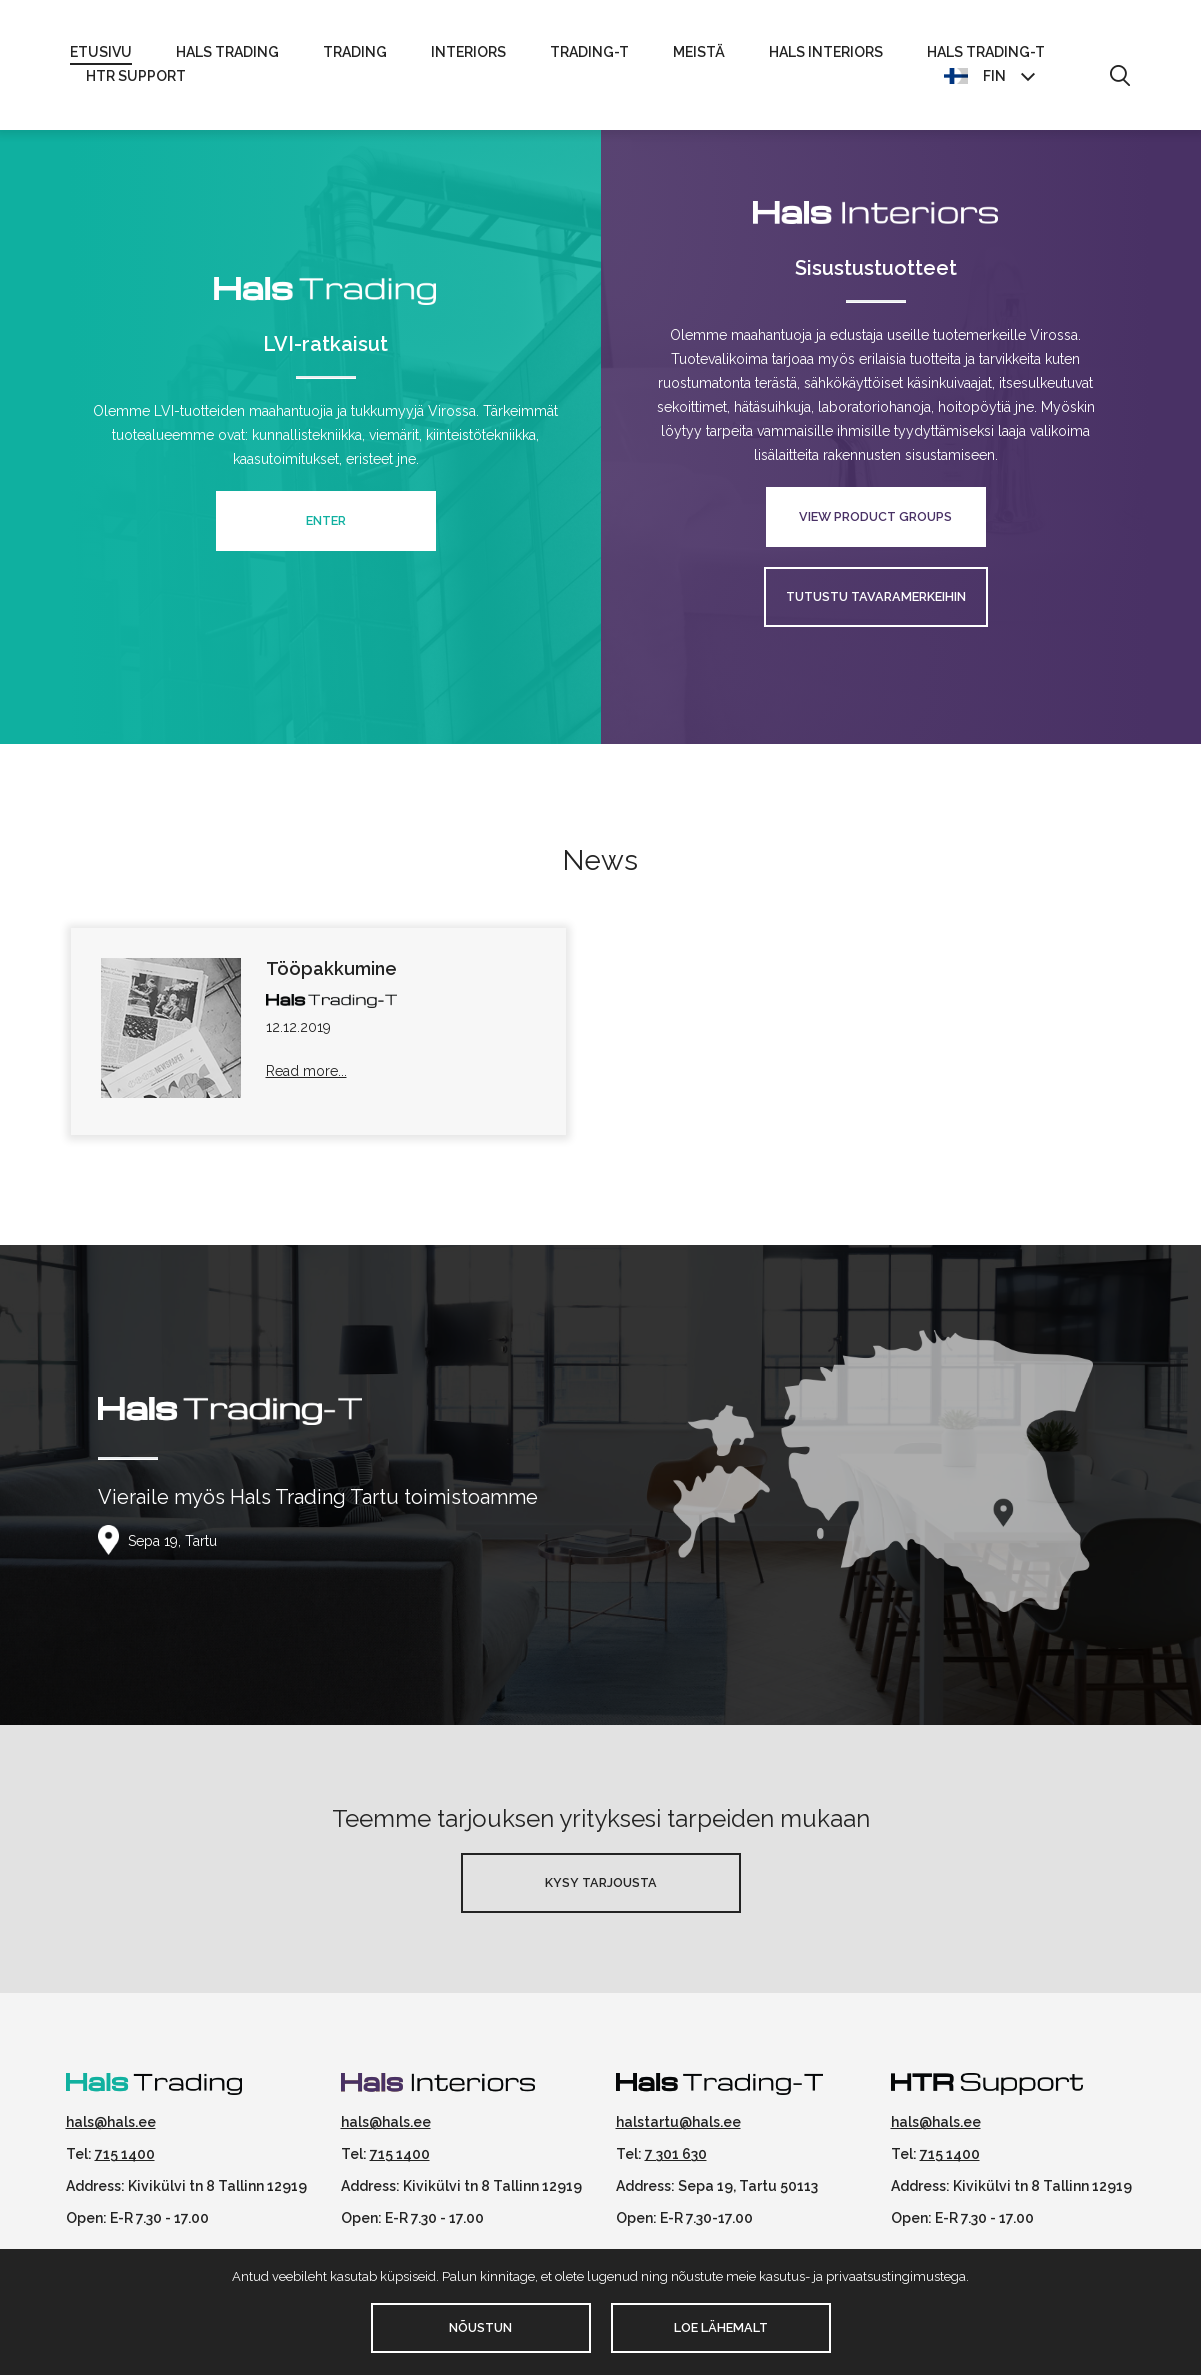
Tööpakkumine (331, 968)
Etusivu (101, 52)
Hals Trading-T (986, 52)
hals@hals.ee (111, 2122)
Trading (355, 52)
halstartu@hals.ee (678, 2122)
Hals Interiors (826, 52)
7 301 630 (676, 2154)
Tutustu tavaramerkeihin (876, 596)
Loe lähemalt (721, 2327)
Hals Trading (227, 52)
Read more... (306, 1071)
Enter (326, 520)
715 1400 (125, 2154)
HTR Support (136, 76)
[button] (1119, 77)
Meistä (699, 52)
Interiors (468, 52)
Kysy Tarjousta (601, 1882)
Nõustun (480, 2327)
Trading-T (589, 52)
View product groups (875, 516)
